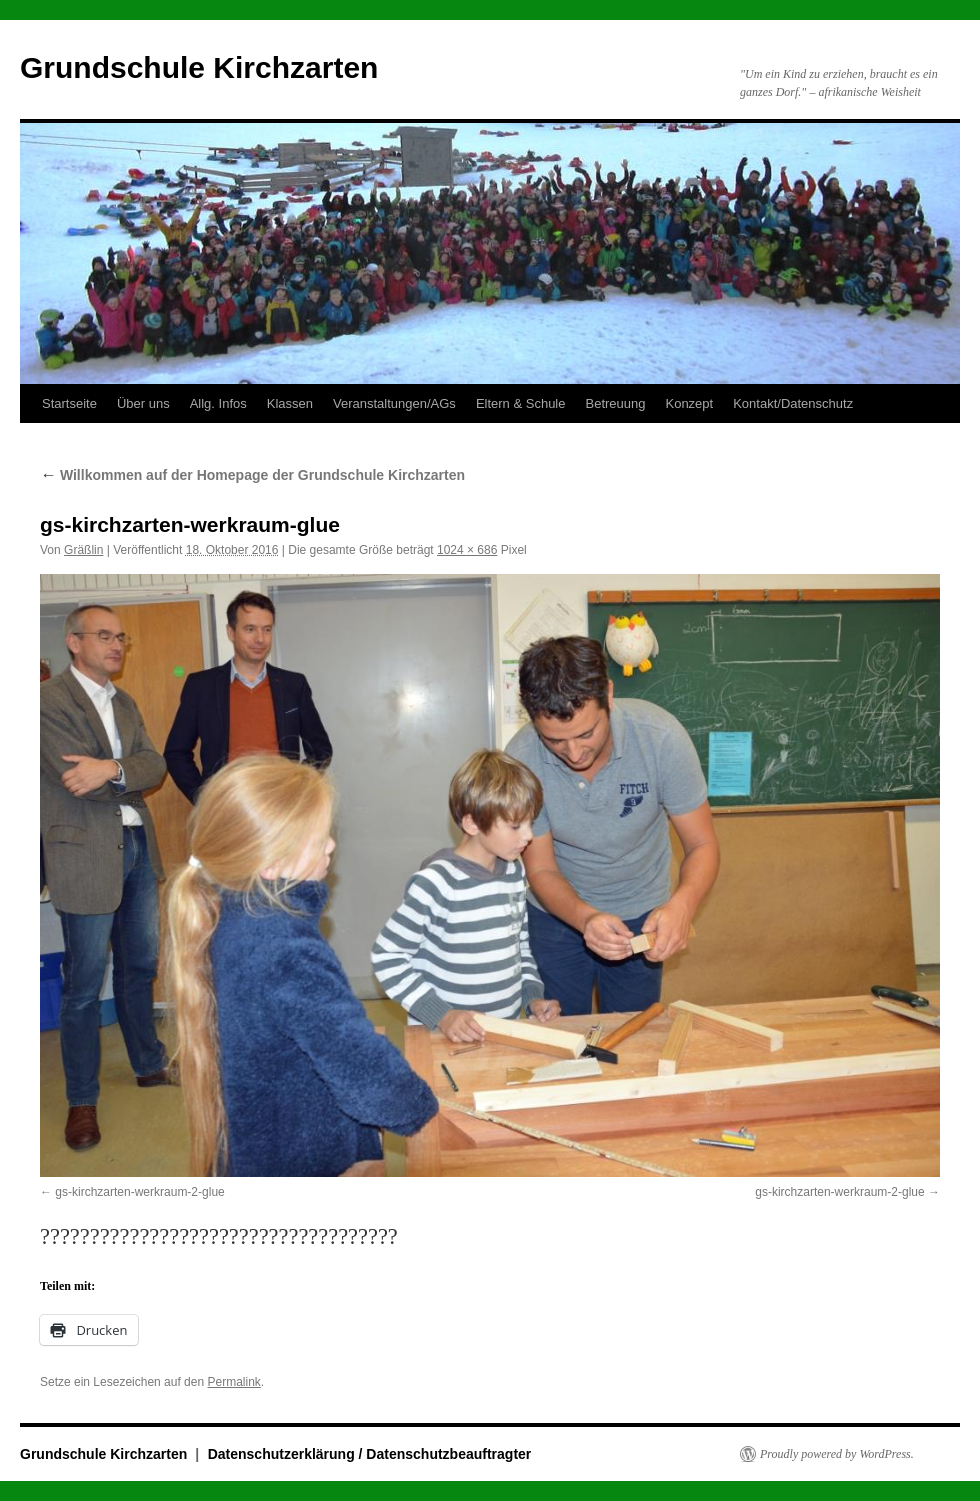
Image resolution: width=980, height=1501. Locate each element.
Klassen (290, 403)
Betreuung (615, 403)
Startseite (69, 403)
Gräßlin (83, 550)
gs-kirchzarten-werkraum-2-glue (139, 1192)
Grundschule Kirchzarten (199, 67)
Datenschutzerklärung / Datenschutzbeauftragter (370, 1454)
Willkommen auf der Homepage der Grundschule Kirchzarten (252, 475)
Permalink (233, 1382)
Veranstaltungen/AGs (394, 403)
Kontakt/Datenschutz (793, 403)
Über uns (143, 403)
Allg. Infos (218, 403)
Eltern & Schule (521, 403)
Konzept (689, 403)
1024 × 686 (467, 550)
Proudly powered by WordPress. (837, 1454)
